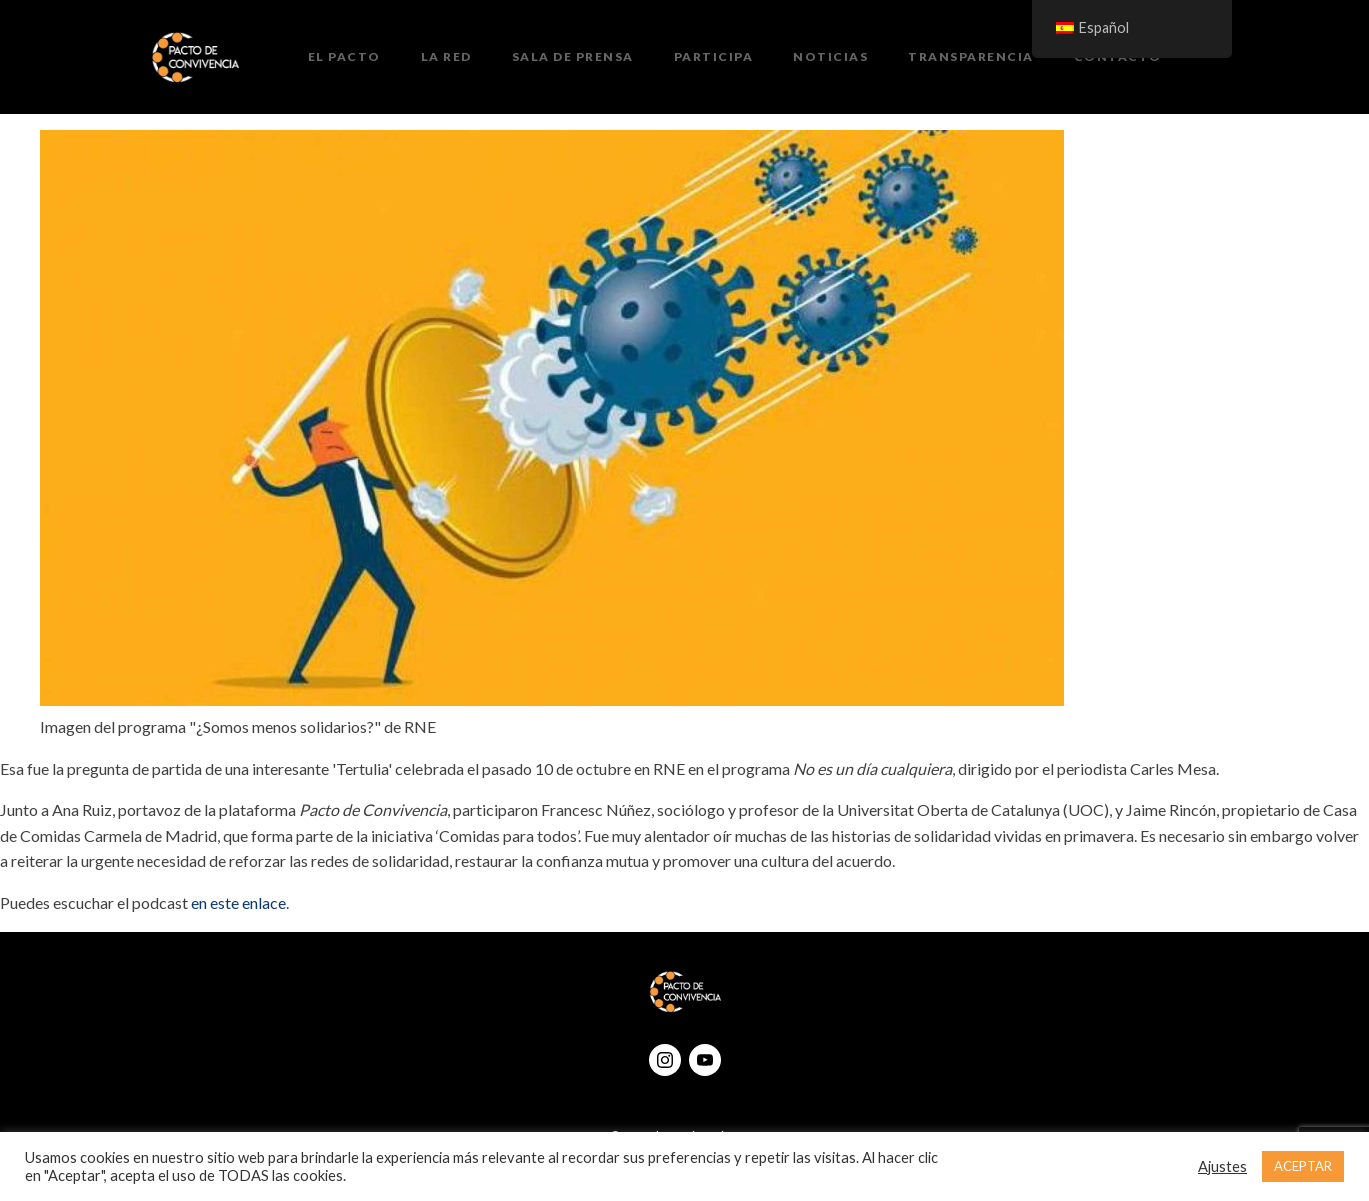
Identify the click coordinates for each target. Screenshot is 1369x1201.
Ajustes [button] (1222, 1166)
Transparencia (971, 56)
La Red (446, 56)
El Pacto (344, 56)
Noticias (830, 56)
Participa (714, 56)
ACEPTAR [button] (1303, 1166)
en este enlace (238, 902)
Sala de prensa (573, 56)
